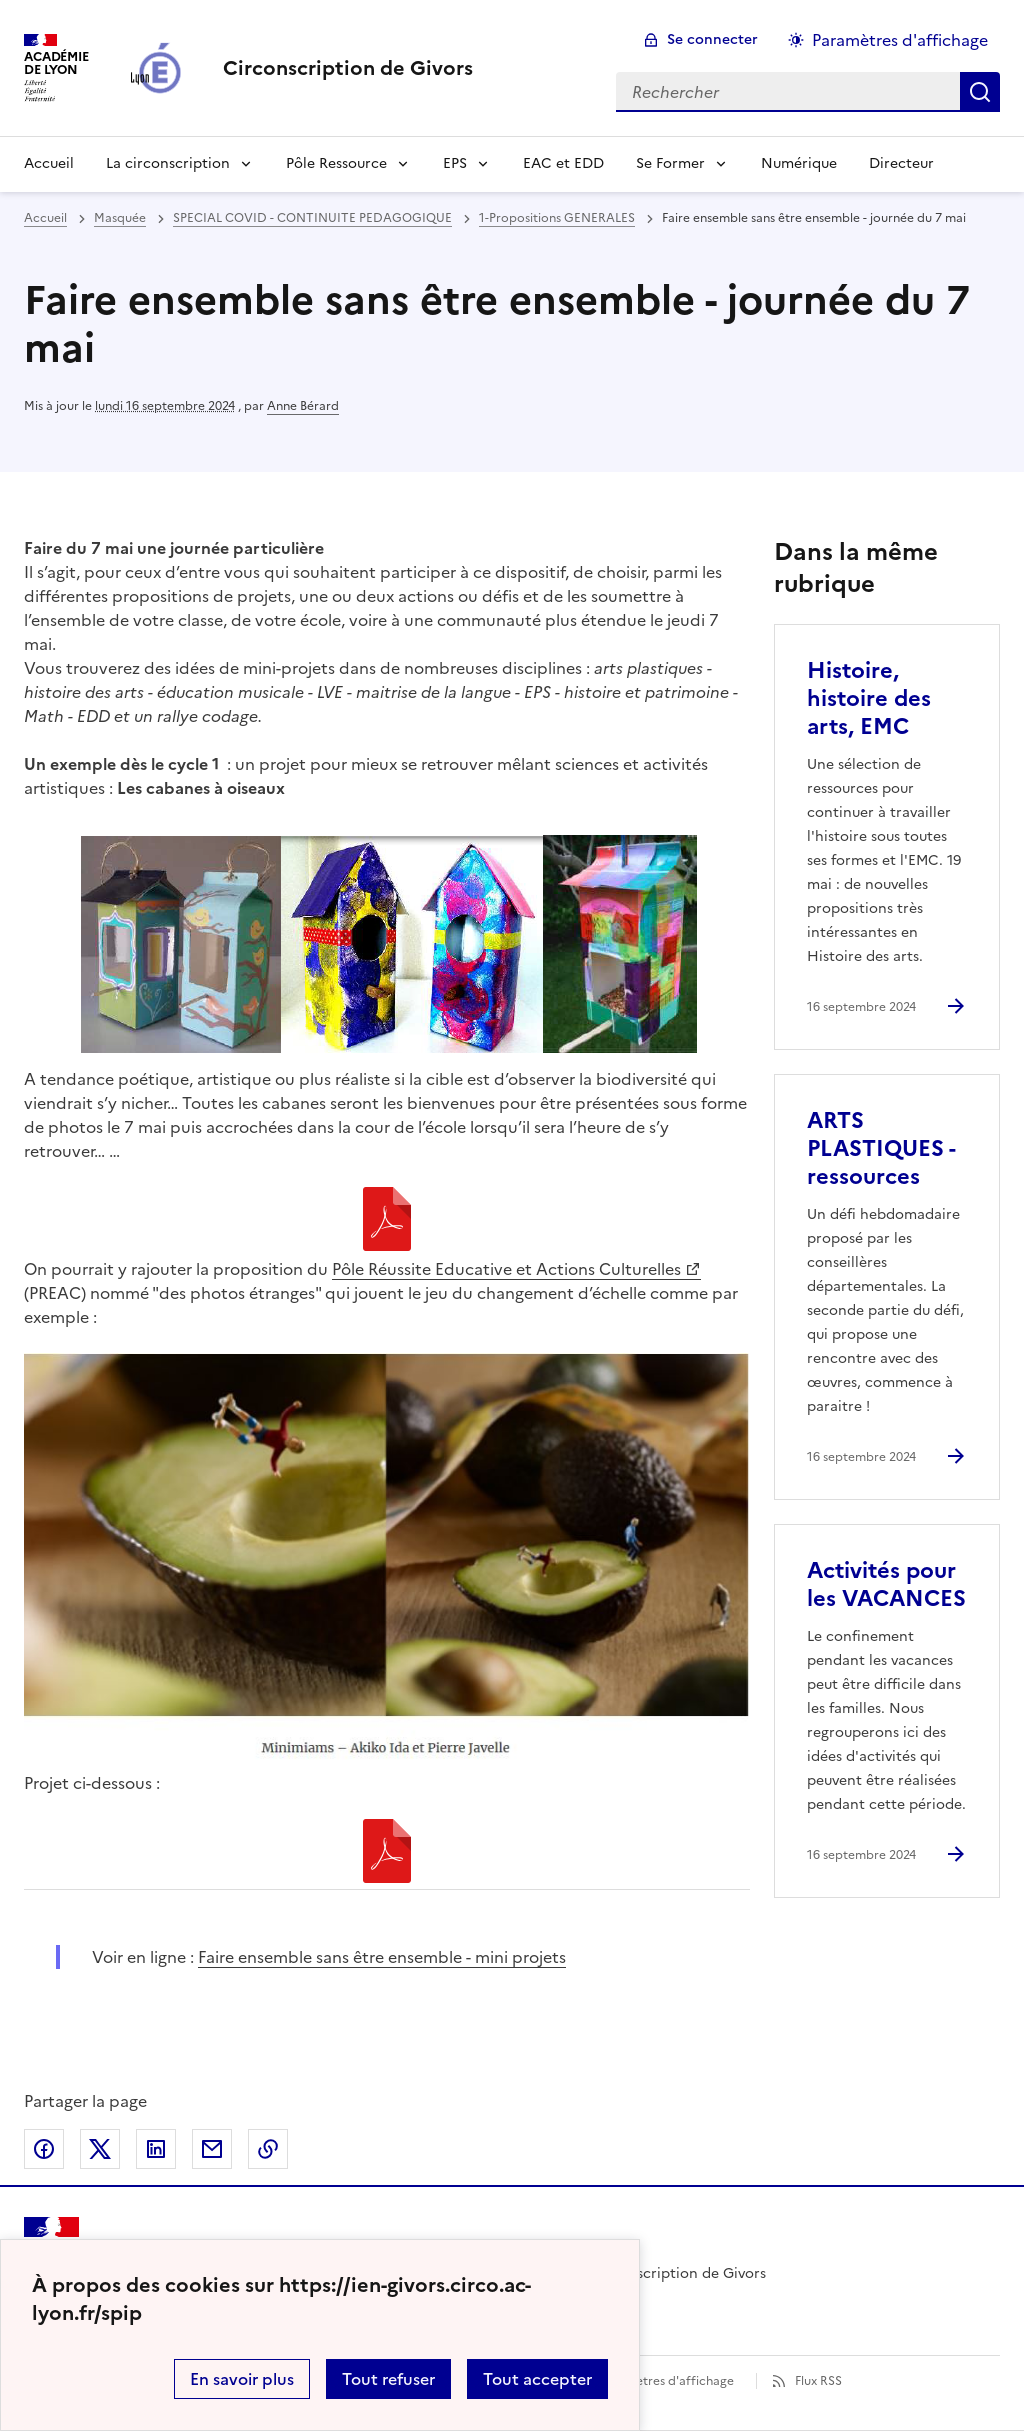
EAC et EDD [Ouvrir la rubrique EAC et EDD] (563, 163)
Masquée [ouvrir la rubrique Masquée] (120, 218)
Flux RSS (818, 2381)
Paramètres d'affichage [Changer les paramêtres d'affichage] (900, 40)
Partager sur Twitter (100, 2149)
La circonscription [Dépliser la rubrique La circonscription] (168, 163)
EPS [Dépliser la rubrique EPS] (455, 163)
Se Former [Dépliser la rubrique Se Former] (670, 163)
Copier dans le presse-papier (268, 2149)
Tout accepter (537, 2379)
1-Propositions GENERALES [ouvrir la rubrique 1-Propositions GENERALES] (557, 218)
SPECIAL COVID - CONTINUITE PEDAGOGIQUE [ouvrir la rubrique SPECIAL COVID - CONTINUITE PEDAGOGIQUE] (312, 218)
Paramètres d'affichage (666, 2381)
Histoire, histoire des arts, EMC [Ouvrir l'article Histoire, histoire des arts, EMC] (869, 698)
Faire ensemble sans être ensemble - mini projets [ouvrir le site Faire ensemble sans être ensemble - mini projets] (382, 1957)
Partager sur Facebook (44, 2149)
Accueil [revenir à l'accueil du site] (49, 163)
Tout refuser (388, 2379)
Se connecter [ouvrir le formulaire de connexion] (712, 39)
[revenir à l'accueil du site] (348, 68)
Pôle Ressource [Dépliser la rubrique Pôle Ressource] (336, 163)
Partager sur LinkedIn (156, 2149)
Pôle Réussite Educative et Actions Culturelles (506, 1269)
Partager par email (212, 2149)
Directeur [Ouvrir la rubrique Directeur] (901, 163)
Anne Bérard (303, 406)
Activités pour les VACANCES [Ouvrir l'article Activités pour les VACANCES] (886, 1584)
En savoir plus (242, 2379)
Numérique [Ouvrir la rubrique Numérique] (799, 163)
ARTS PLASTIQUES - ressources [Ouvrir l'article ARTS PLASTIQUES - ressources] (881, 1148)
